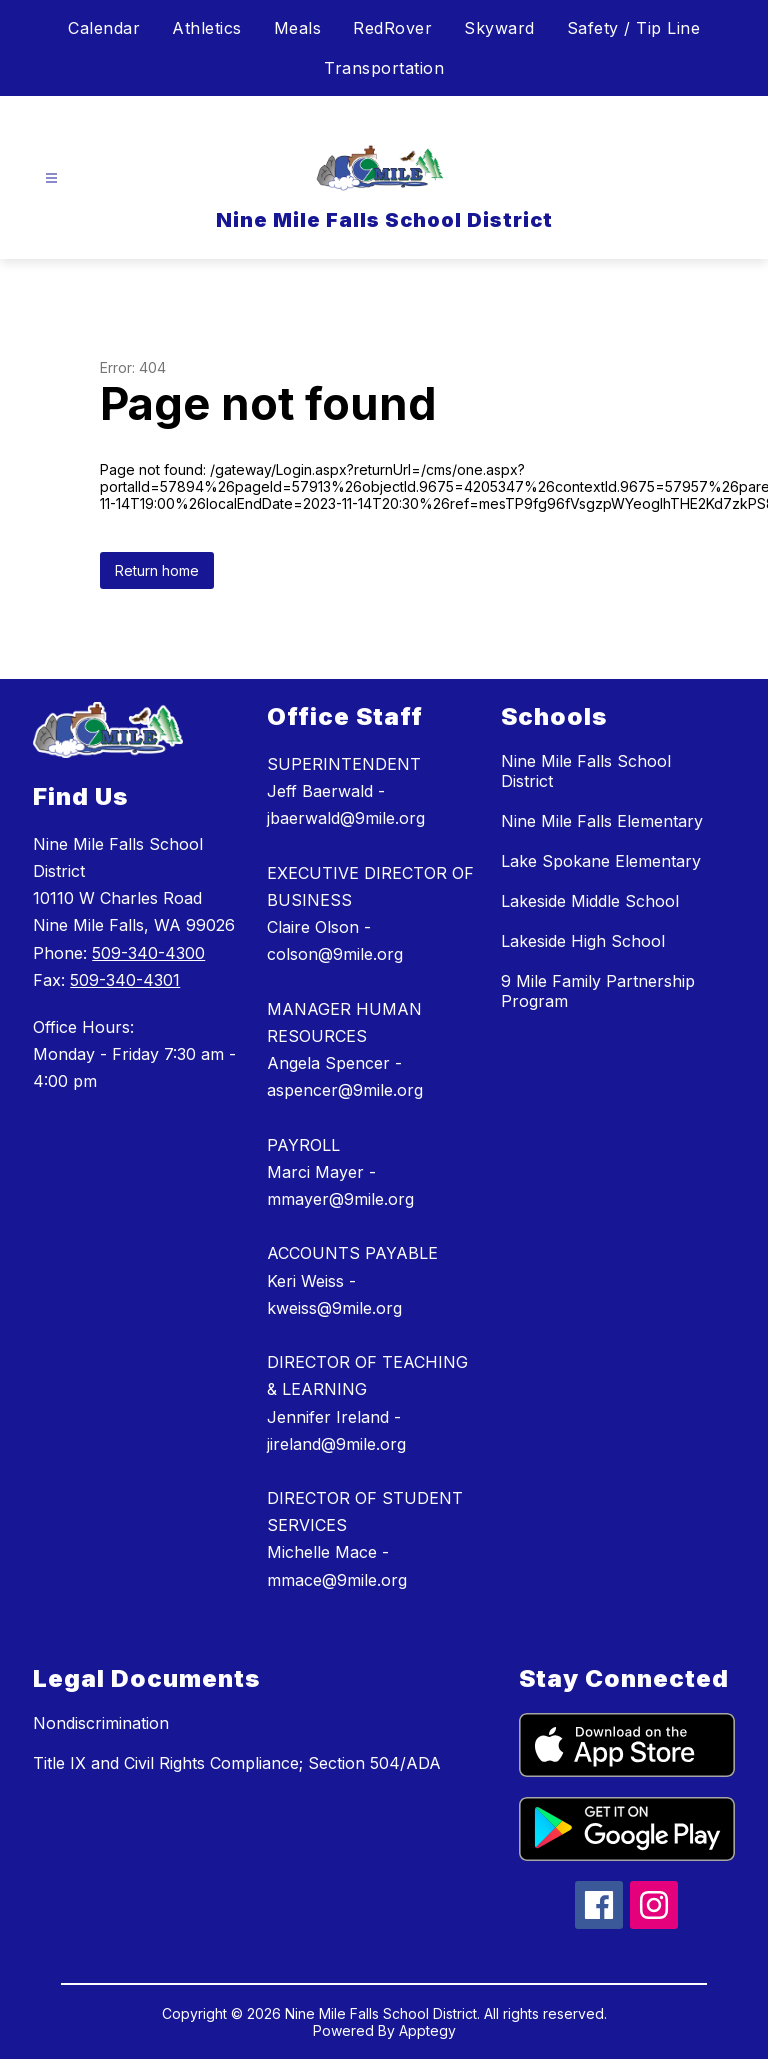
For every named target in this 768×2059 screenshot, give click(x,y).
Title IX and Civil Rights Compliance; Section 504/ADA (237, 1763)
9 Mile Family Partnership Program (598, 991)
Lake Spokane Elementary (601, 861)
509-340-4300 (148, 953)
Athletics (207, 28)
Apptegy (427, 2030)
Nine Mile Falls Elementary (602, 821)
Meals (298, 28)
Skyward (499, 28)
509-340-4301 (125, 980)
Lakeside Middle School (590, 901)
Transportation (384, 68)
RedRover (392, 28)
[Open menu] (51, 178)
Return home (157, 570)
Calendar (104, 28)
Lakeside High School (583, 941)
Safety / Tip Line (634, 28)
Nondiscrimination (101, 1723)
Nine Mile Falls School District (586, 771)
